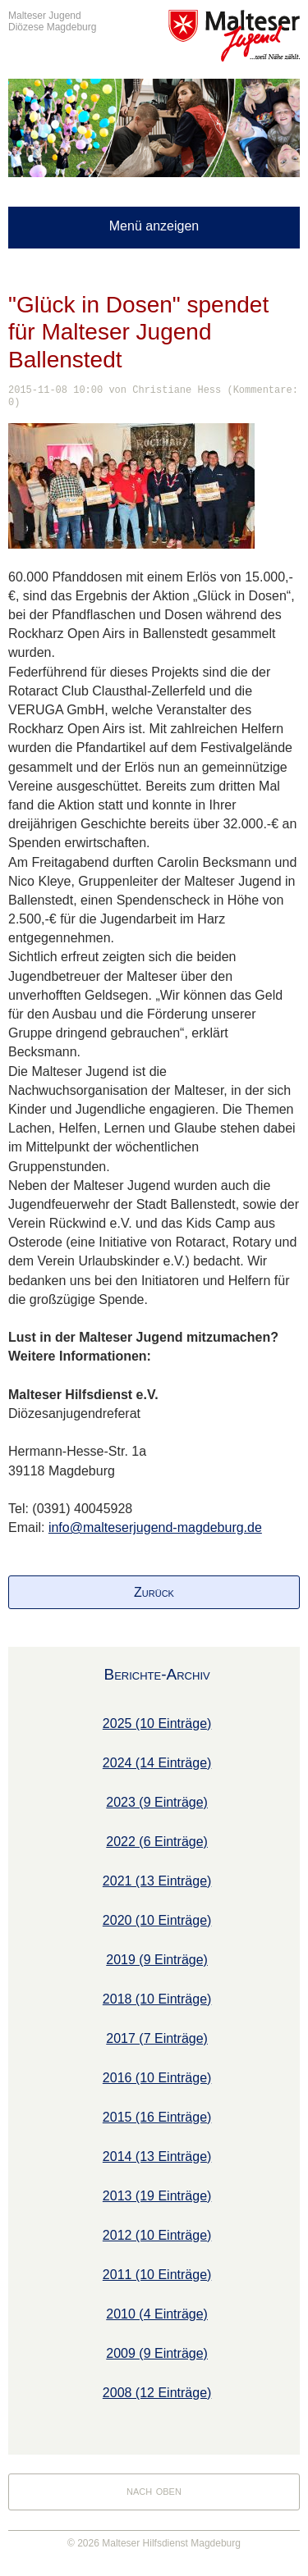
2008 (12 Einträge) (157, 2393)
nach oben (154, 2490)
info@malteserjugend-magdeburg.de (155, 1527)
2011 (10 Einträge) (157, 2275)
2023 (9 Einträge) (157, 1802)
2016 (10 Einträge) (157, 2078)
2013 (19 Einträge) (157, 2196)
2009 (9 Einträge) (157, 2353)
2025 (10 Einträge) (157, 1723)
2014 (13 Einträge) (157, 2156)
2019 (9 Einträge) (157, 1960)
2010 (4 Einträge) (157, 2314)
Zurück (154, 1592)
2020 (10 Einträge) (157, 1920)
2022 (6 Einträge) (157, 1842)
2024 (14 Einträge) (157, 1763)
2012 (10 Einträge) (157, 2235)
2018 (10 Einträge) (157, 1999)
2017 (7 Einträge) (157, 2038)
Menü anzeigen (154, 226)
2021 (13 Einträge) (157, 1881)
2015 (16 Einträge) (157, 2117)
